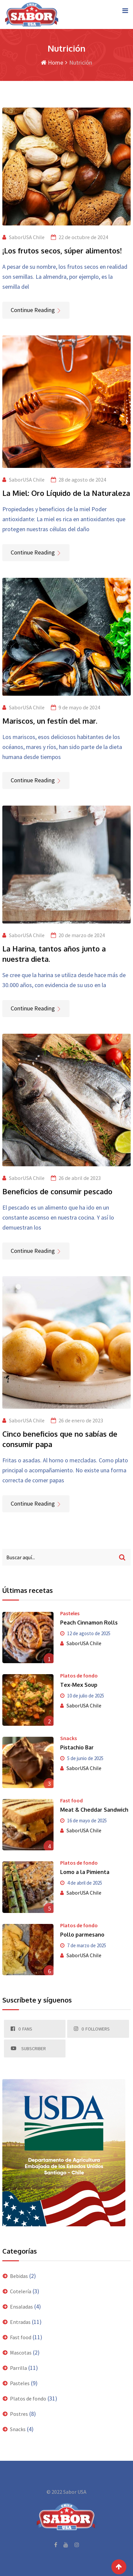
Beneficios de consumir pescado (57, 1191)
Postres (19, 2413)
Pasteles (69, 1613)
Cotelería (20, 2291)
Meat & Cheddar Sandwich (94, 1809)
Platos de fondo (79, 1675)
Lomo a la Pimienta (84, 1872)
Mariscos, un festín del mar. (49, 720)
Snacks (68, 1738)
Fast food (71, 1800)
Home (52, 62)
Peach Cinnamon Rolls (89, 1622)
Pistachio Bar (77, 1747)
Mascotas (21, 2352)
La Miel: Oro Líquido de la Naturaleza (66, 493)
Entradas (20, 2322)
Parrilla (18, 2368)
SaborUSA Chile (27, 237)
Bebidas (19, 2276)
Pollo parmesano (82, 1934)
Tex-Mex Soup (78, 1684)
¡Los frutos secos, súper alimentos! (62, 250)
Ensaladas (21, 2306)
